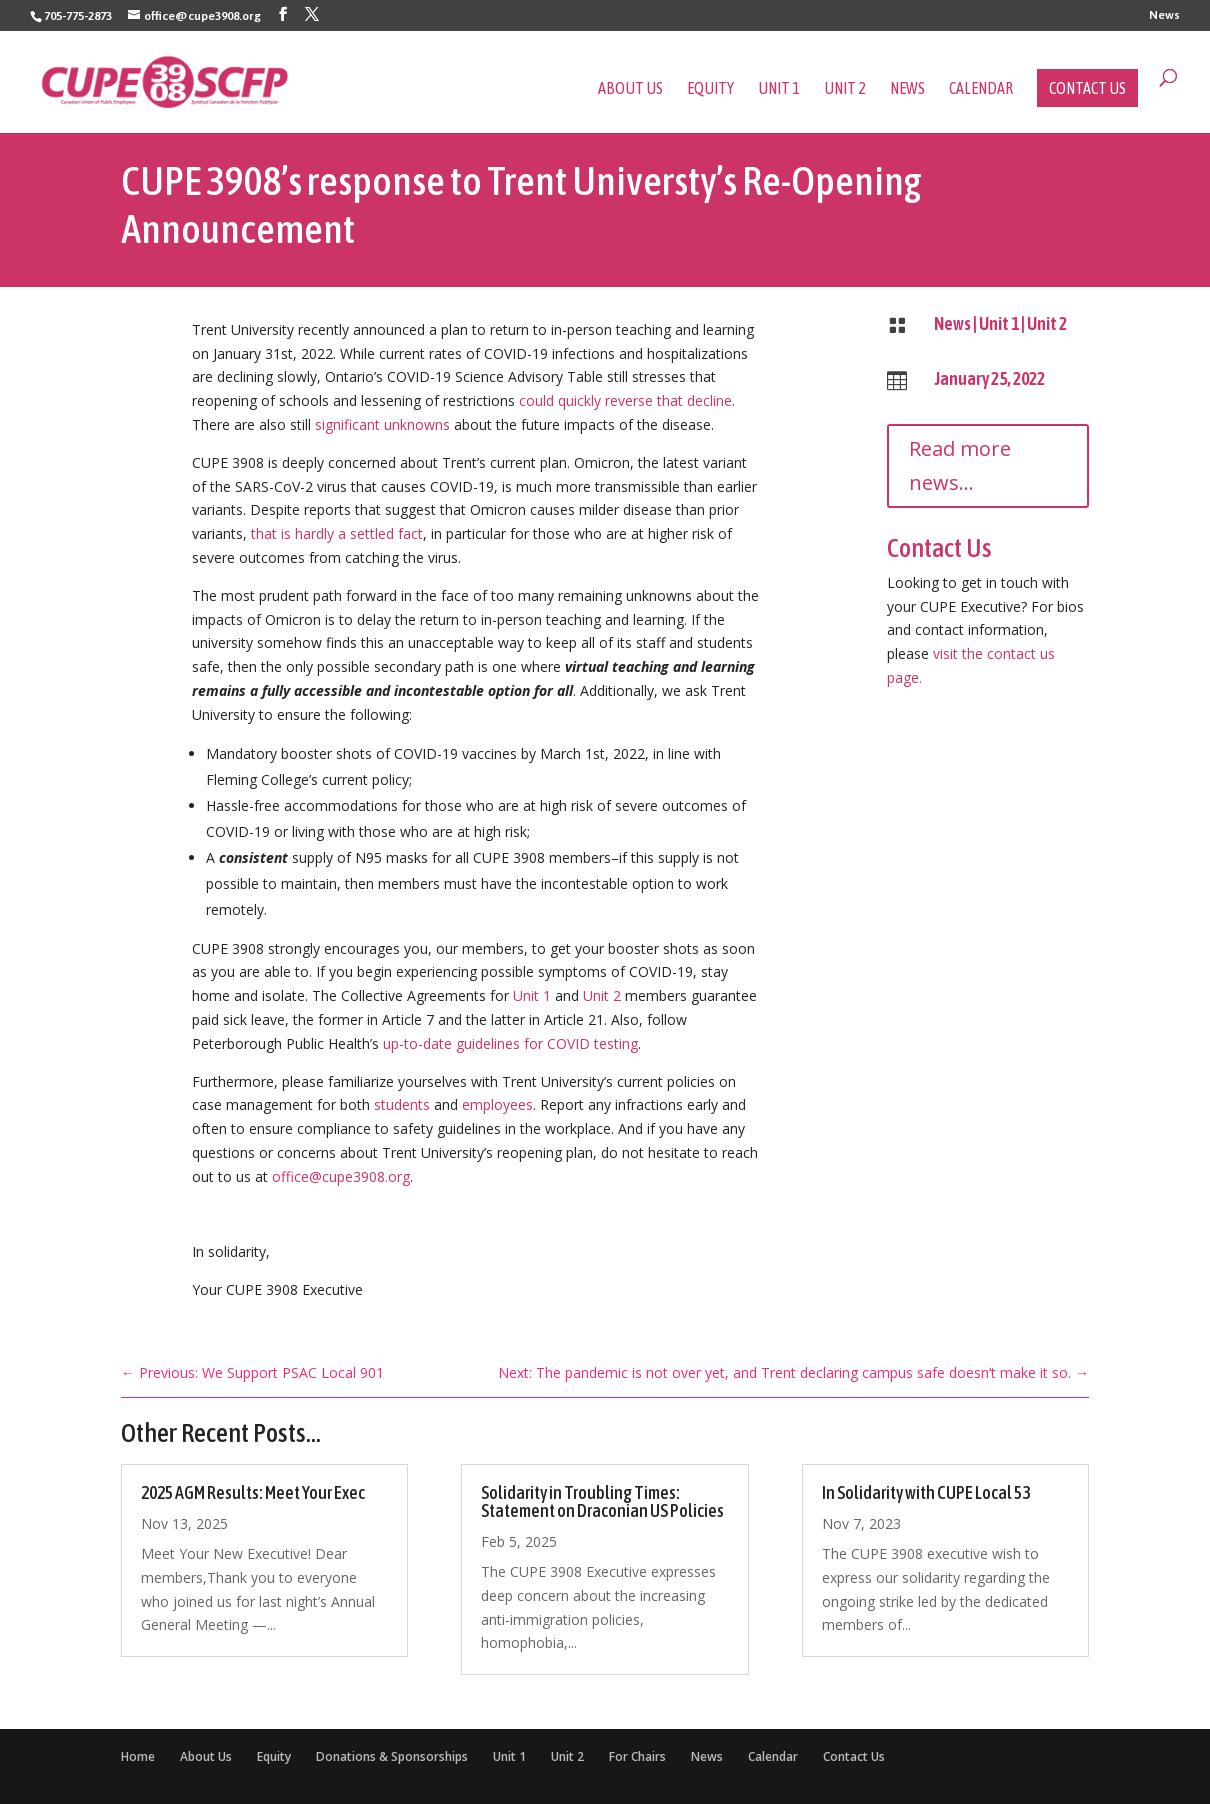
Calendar (981, 89)
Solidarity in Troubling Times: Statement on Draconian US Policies (602, 1501)
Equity (710, 89)
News (1164, 15)
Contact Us (1087, 88)
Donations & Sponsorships (392, 1756)
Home (138, 1756)
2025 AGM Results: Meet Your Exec (253, 1492)
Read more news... (960, 465)
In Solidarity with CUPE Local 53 (926, 1492)
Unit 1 (779, 89)
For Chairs (637, 1756)
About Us (630, 89)
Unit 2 (845, 89)
